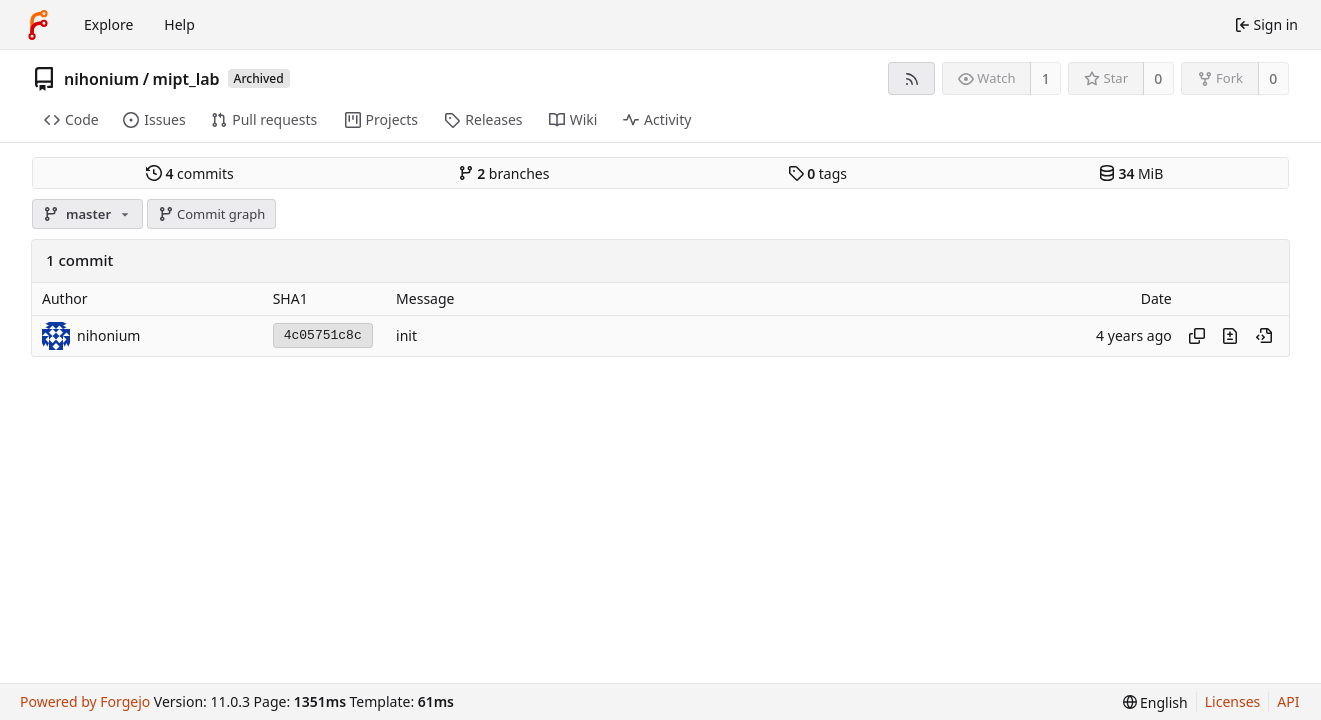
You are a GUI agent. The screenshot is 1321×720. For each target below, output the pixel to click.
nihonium (101, 79)
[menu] (1155, 702)
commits (190, 173)
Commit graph (212, 214)
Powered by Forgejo (85, 701)
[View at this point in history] (1264, 336)
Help (179, 24)
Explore (108, 24)
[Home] (38, 25)
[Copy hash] (1197, 336)
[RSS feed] (911, 78)
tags (817, 173)
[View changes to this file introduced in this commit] (1230, 336)
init (406, 335)
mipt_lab (186, 79)
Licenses (1233, 701)
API (1288, 701)
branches (504, 173)
